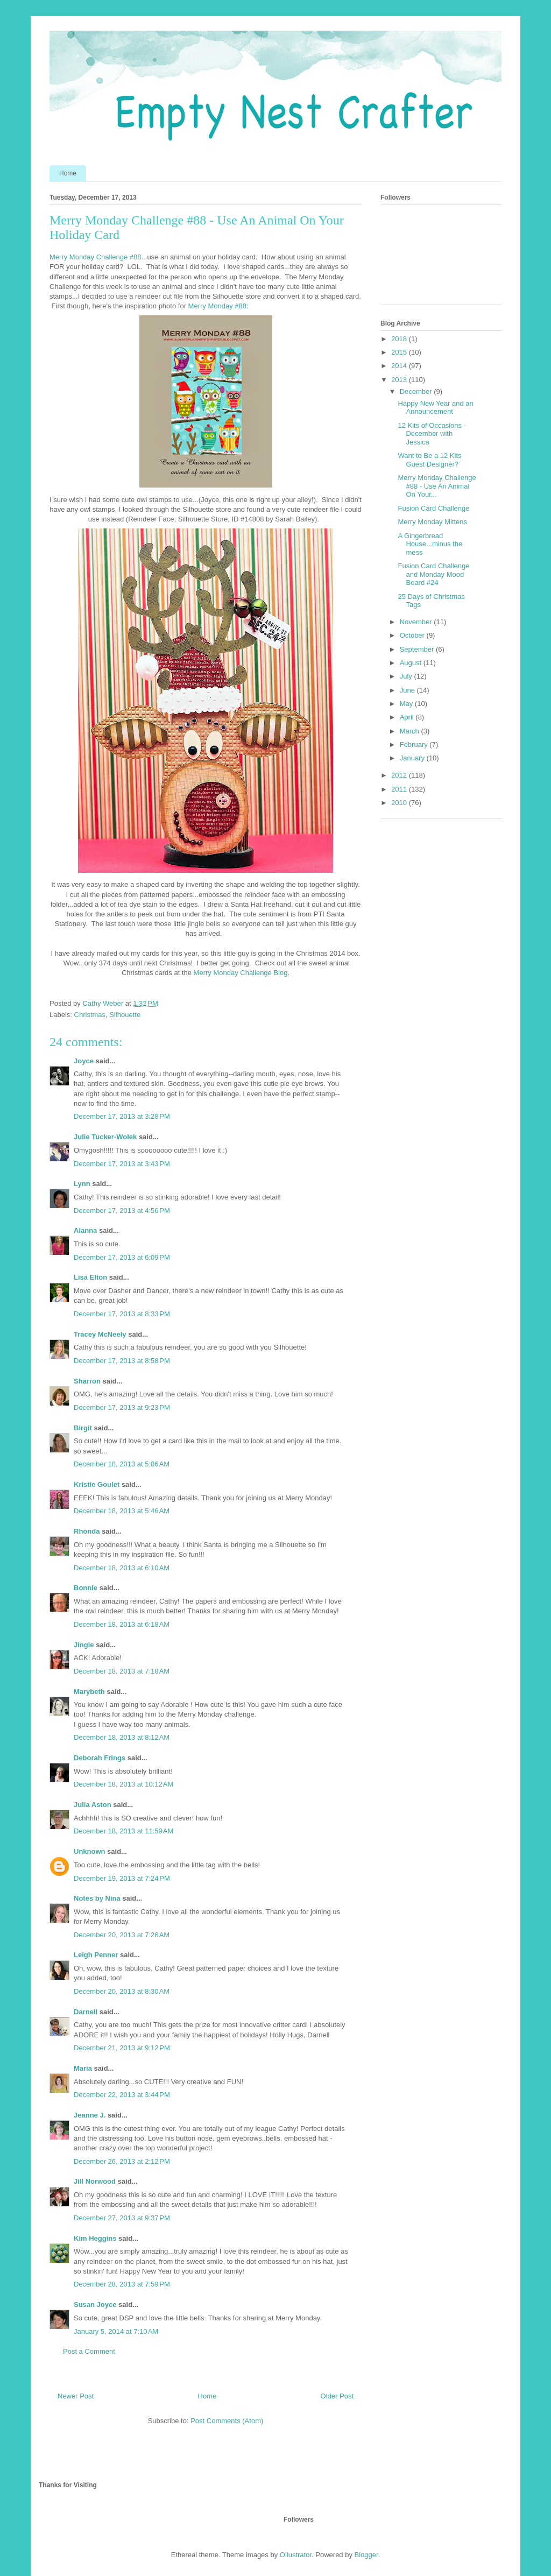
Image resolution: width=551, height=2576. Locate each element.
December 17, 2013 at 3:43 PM (122, 1164)
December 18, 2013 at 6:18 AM (121, 1624)
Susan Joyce (95, 2304)
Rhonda (87, 1531)
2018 (400, 339)
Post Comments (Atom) (226, 2421)
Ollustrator (296, 2555)
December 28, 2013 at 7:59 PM (122, 2284)
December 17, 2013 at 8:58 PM (122, 1361)
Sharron (87, 1381)
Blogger (366, 2555)
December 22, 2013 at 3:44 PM (122, 2095)
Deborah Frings (99, 1758)
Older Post (337, 2396)
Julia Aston (92, 1805)
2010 (400, 803)
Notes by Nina (97, 1898)
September (418, 649)
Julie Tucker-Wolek (105, 1137)
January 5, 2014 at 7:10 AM (116, 2331)
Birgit (83, 1428)
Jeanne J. (91, 2115)
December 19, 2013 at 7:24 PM (122, 1878)
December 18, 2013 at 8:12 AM (121, 1737)
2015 (400, 352)
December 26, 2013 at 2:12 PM (122, 2161)
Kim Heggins (95, 2238)
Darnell (85, 2012)
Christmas (90, 1015)
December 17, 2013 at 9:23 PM (122, 1407)
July (407, 676)
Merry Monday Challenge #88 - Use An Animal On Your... (437, 486)
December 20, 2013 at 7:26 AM (121, 1935)
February (415, 744)
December (417, 391)
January (413, 758)
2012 (400, 775)
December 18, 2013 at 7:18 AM (121, 1671)
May (407, 704)
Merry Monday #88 (217, 306)
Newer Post (76, 2396)
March (410, 731)
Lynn (82, 1184)
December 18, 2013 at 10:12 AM (123, 1784)
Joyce (84, 1061)
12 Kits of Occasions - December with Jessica (431, 433)
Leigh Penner (96, 1955)
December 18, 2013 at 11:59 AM (123, 1831)
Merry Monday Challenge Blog (239, 973)
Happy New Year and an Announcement (435, 407)
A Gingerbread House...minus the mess (430, 544)
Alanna (85, 1230)
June (408, 690)
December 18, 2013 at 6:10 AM (121, 1568)
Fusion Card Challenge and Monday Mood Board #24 (433, 574)
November (417, 622)
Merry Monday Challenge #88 (96, 257)
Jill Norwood (95, 2181)
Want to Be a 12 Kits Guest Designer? (429, 459)
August (411, 663)
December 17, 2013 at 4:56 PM (122, 1210)
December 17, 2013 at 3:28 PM (122, 1116)
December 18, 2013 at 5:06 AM (121, 1464)
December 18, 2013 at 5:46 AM (121, 1511)
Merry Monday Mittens (432, 522)
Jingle (84, 1645)
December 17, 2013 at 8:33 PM (122, 1314)
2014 (400, 366)
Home (67, 173)
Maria (83, 2068)
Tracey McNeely (100, 1334)
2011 (400, 789)
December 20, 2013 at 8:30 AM (121, 1991)
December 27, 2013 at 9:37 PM (122, 2218)
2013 (400, 380)
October (413, 635)
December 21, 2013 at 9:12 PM (122, 2048)
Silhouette (124, 1015)
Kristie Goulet (96, 1484)
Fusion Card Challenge (433, 508)
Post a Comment (89, 2351)
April (408, 717)
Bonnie (85, 1588)
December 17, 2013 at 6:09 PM (122, 1257)
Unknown (89, 1851)
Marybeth (89, 1692)
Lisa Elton (90, 1277)
